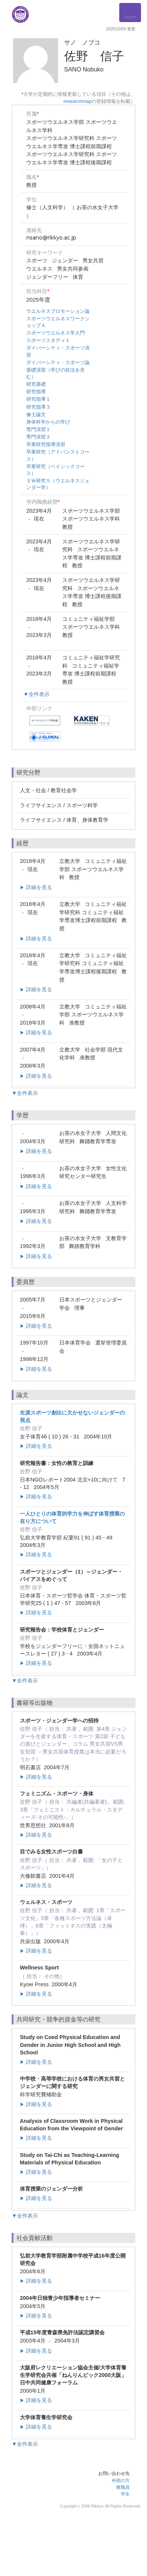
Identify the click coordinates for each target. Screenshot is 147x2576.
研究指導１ (38, 399)
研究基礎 (36, 384)
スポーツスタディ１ (48, 340)
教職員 (123, 2487)
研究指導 (36, 391)
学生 (125, 2494)
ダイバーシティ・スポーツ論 (58, 362)
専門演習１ (38, 429)
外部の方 (121, 2480)
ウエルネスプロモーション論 (58, 311)
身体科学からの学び (48, 422)
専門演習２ (38, 437)
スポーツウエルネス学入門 (55, 333)
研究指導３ (38, 407)
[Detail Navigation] (130, 12)
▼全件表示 (36, 694)
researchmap (77, 101)
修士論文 (36, 414)
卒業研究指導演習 (45, 444)
